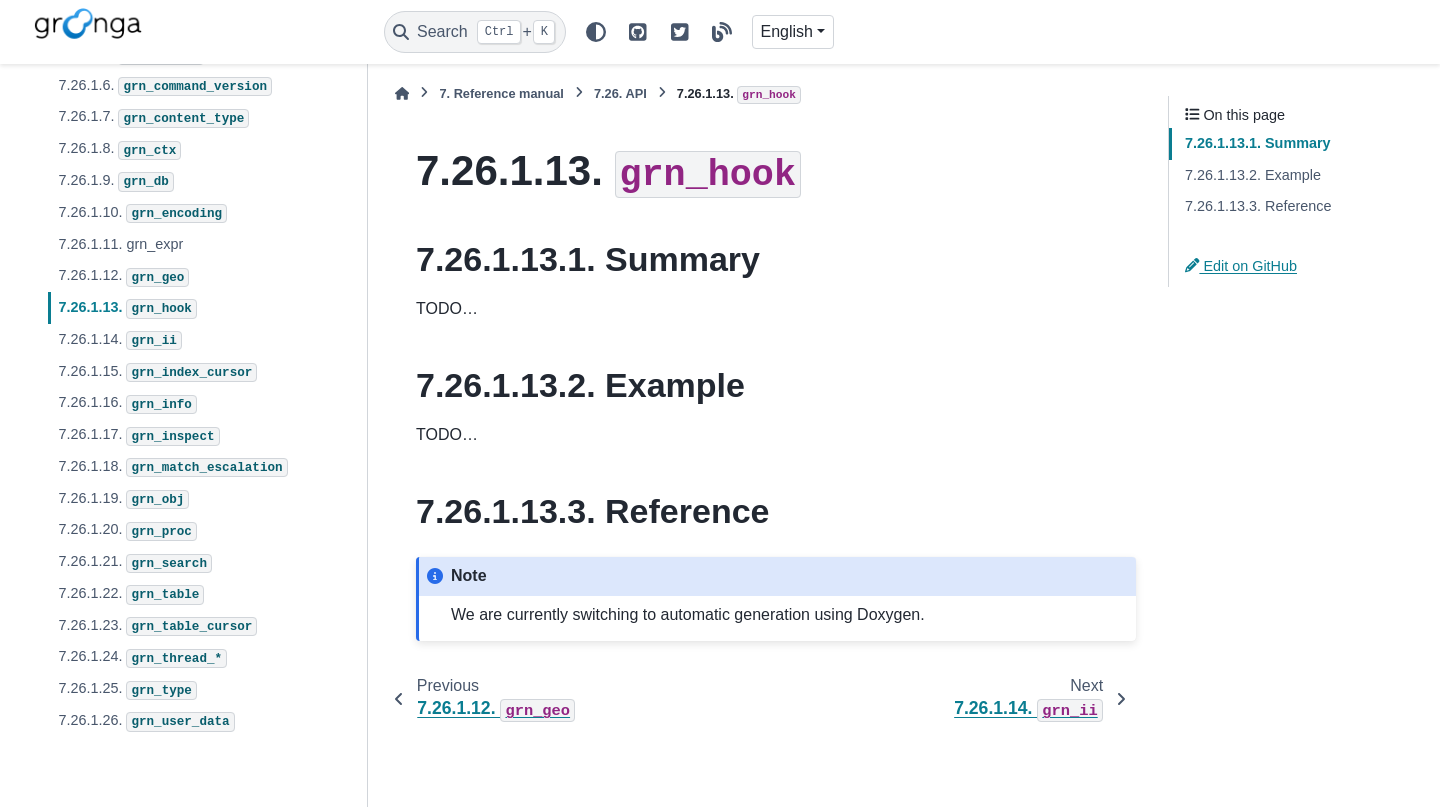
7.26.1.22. (131, 595)
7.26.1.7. (153, 118)
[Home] (402, 93)
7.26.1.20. (127, 531)
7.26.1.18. (172, 468)
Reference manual (501, 93)
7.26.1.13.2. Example (1253, 175)
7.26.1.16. (127, 404)
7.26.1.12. (123, 277)
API (620, 93)
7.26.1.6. (165, 87)
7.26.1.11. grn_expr (120, 244)
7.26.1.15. (157, 373)
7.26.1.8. (119, 150)
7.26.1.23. (157, 627)
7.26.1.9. (115, 182)
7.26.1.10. (142, 214)
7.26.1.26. (146, 722)
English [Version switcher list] (787, 31)
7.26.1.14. (119, 341)
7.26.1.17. (138, 436)
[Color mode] (596, 32)
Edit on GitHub (1241, 266)
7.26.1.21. (135, 563)
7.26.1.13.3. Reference (1258, 206)
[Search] (475, 32)
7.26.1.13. (127, 309)
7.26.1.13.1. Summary (1258, 143)
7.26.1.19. (123, 500)
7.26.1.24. (142, 658)
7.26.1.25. (127, 690)
